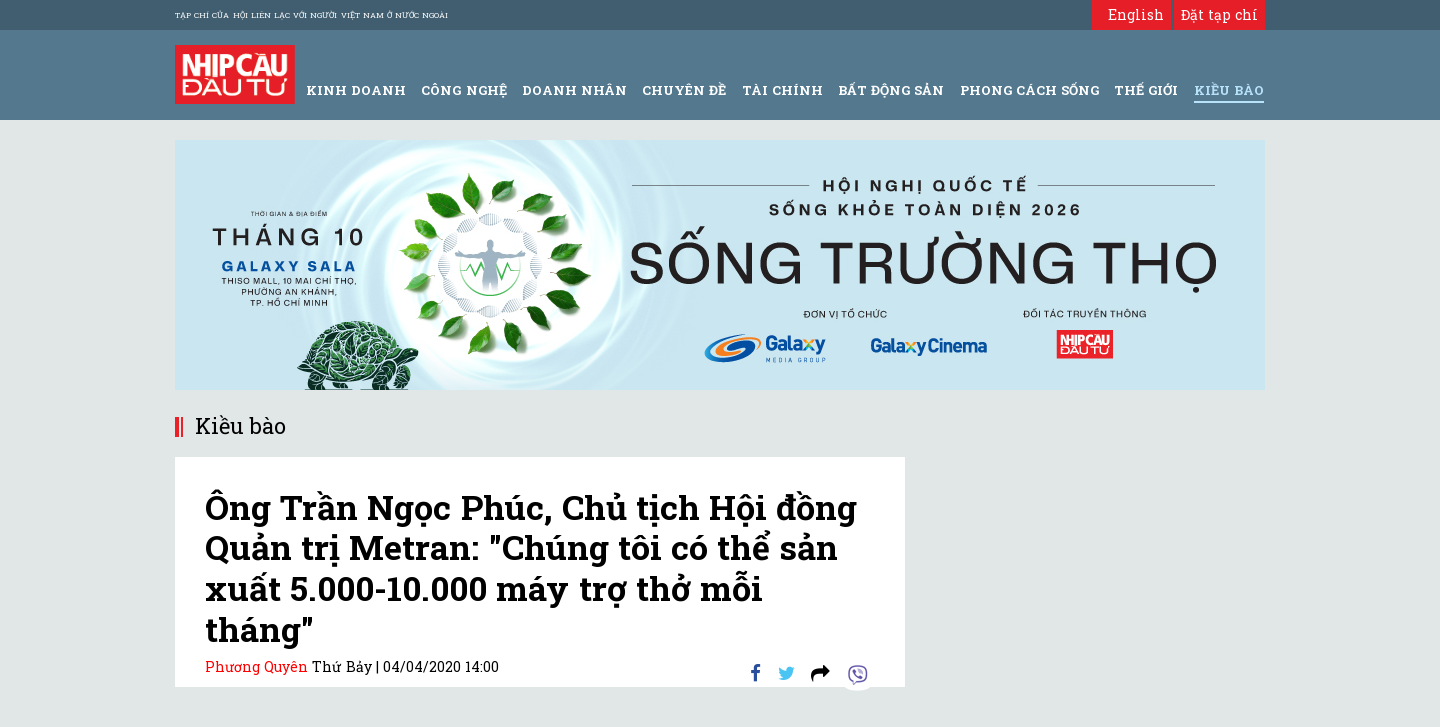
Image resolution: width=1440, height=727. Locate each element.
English (1131, 14)
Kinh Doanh (356, 90)
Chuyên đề (684, 90)
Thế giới (1146, 90)
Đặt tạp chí (1219, 14)
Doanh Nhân (574, 90)
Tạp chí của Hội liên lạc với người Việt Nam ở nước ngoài (311, 15)
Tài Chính (782, 90)
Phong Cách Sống (1029, 90)
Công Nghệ (463, 90)
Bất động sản (891, 90)
